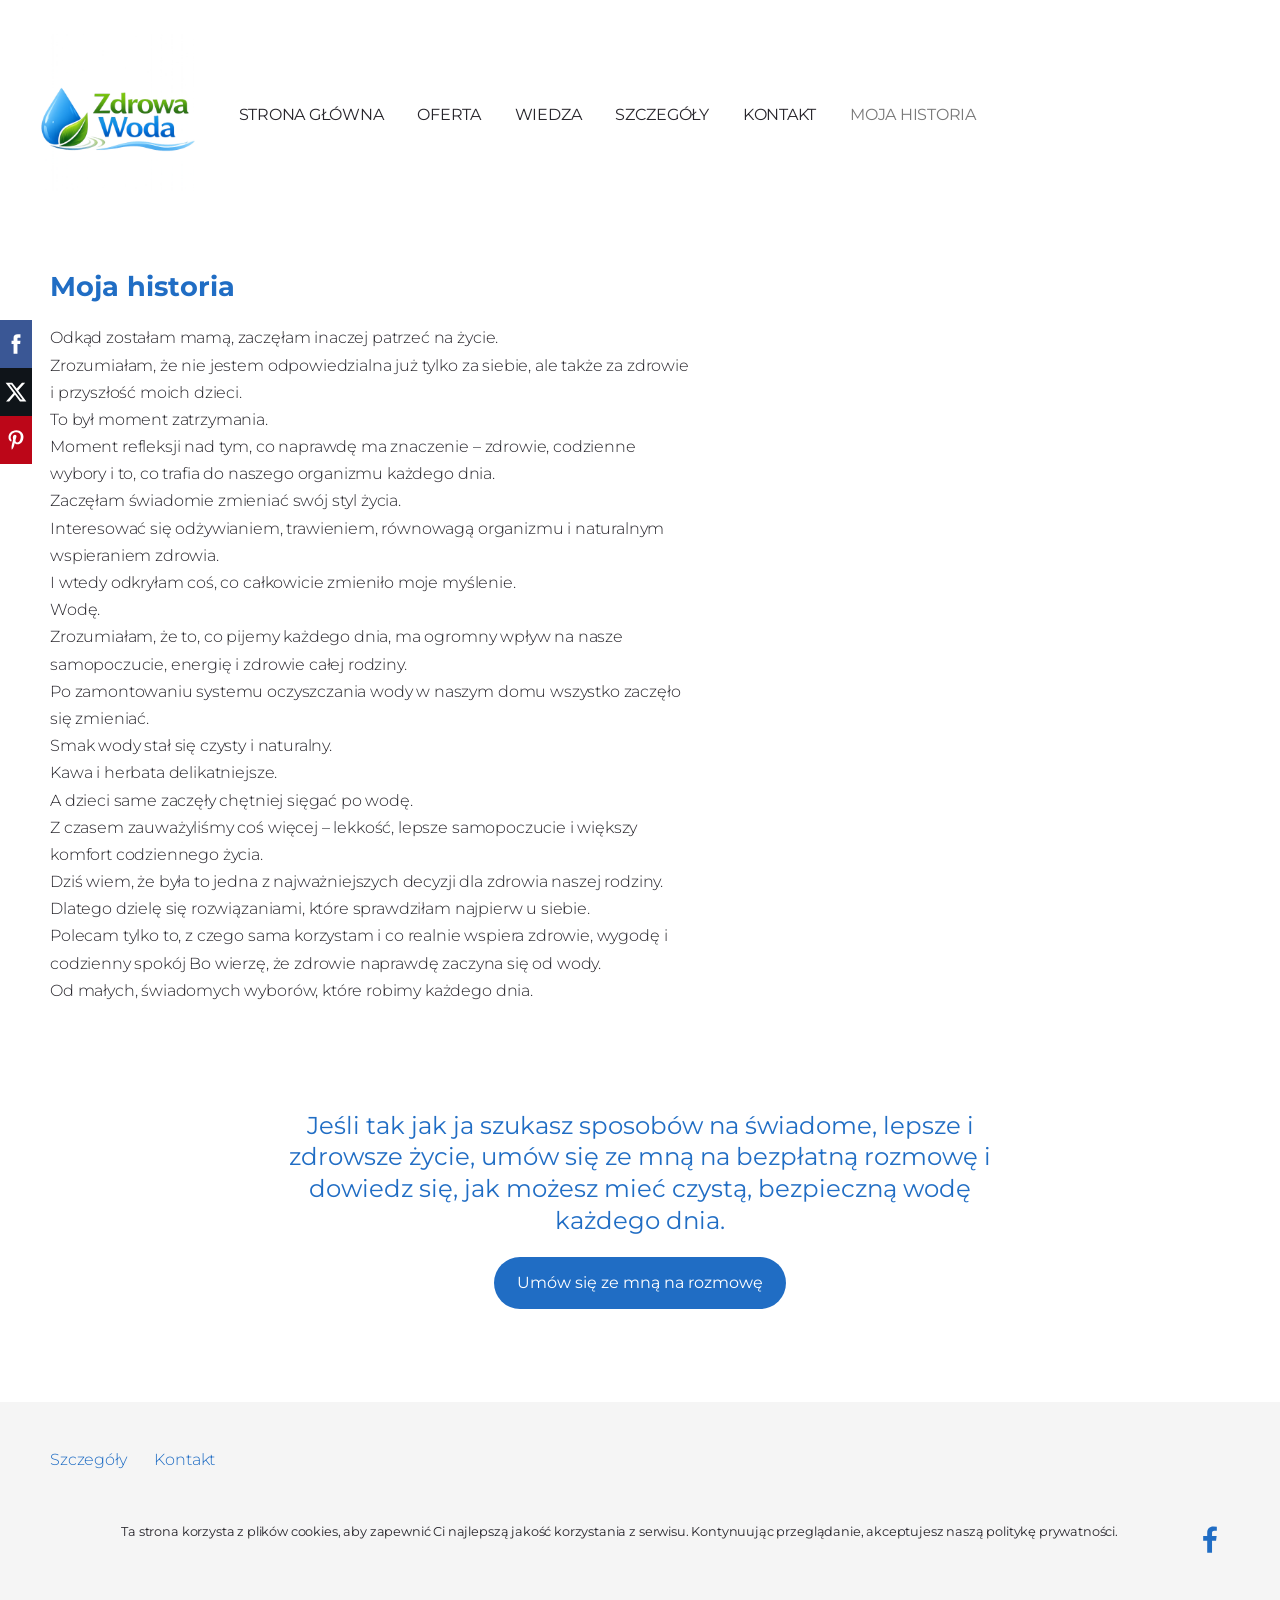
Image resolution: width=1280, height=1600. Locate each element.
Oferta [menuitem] (449, 114)
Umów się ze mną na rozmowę (640, 1282)
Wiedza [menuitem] (548, 114)
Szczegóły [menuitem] (662, 114)
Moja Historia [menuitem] (913, 114)
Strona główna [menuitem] (311, 114)
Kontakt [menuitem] (779, 114)
